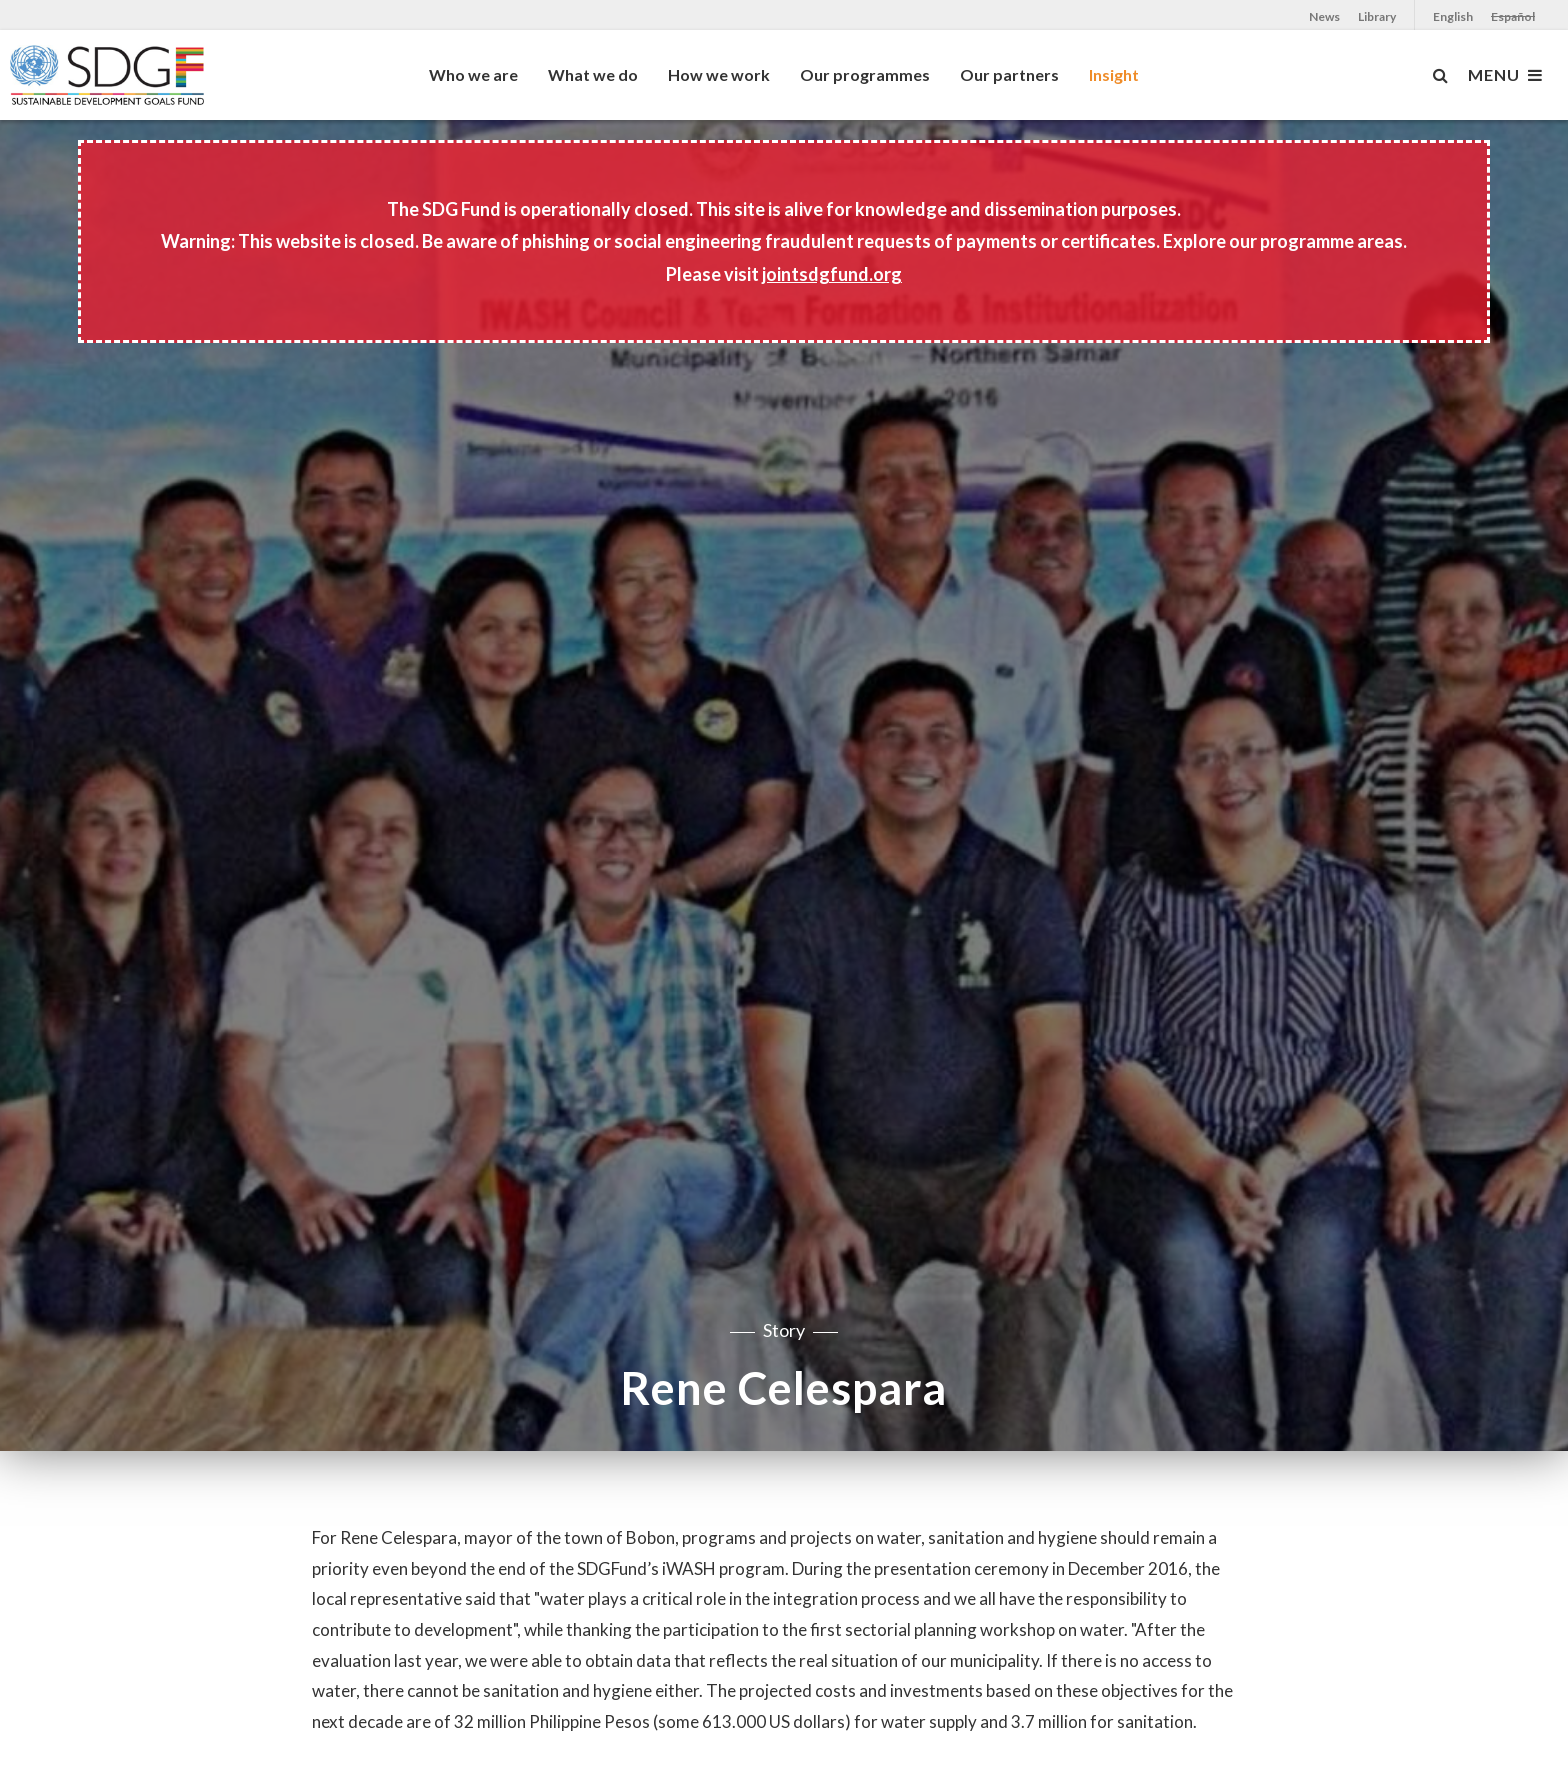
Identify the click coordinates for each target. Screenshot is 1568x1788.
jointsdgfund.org (832, 274)
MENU (1505, 75)
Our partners (1009, 74)
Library (1377, 16)
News (1324, 16)
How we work (719, 74)
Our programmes (865, 74)
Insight (1114, 74)
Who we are (473, 74)
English (1453, 16)
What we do (593, 74)
